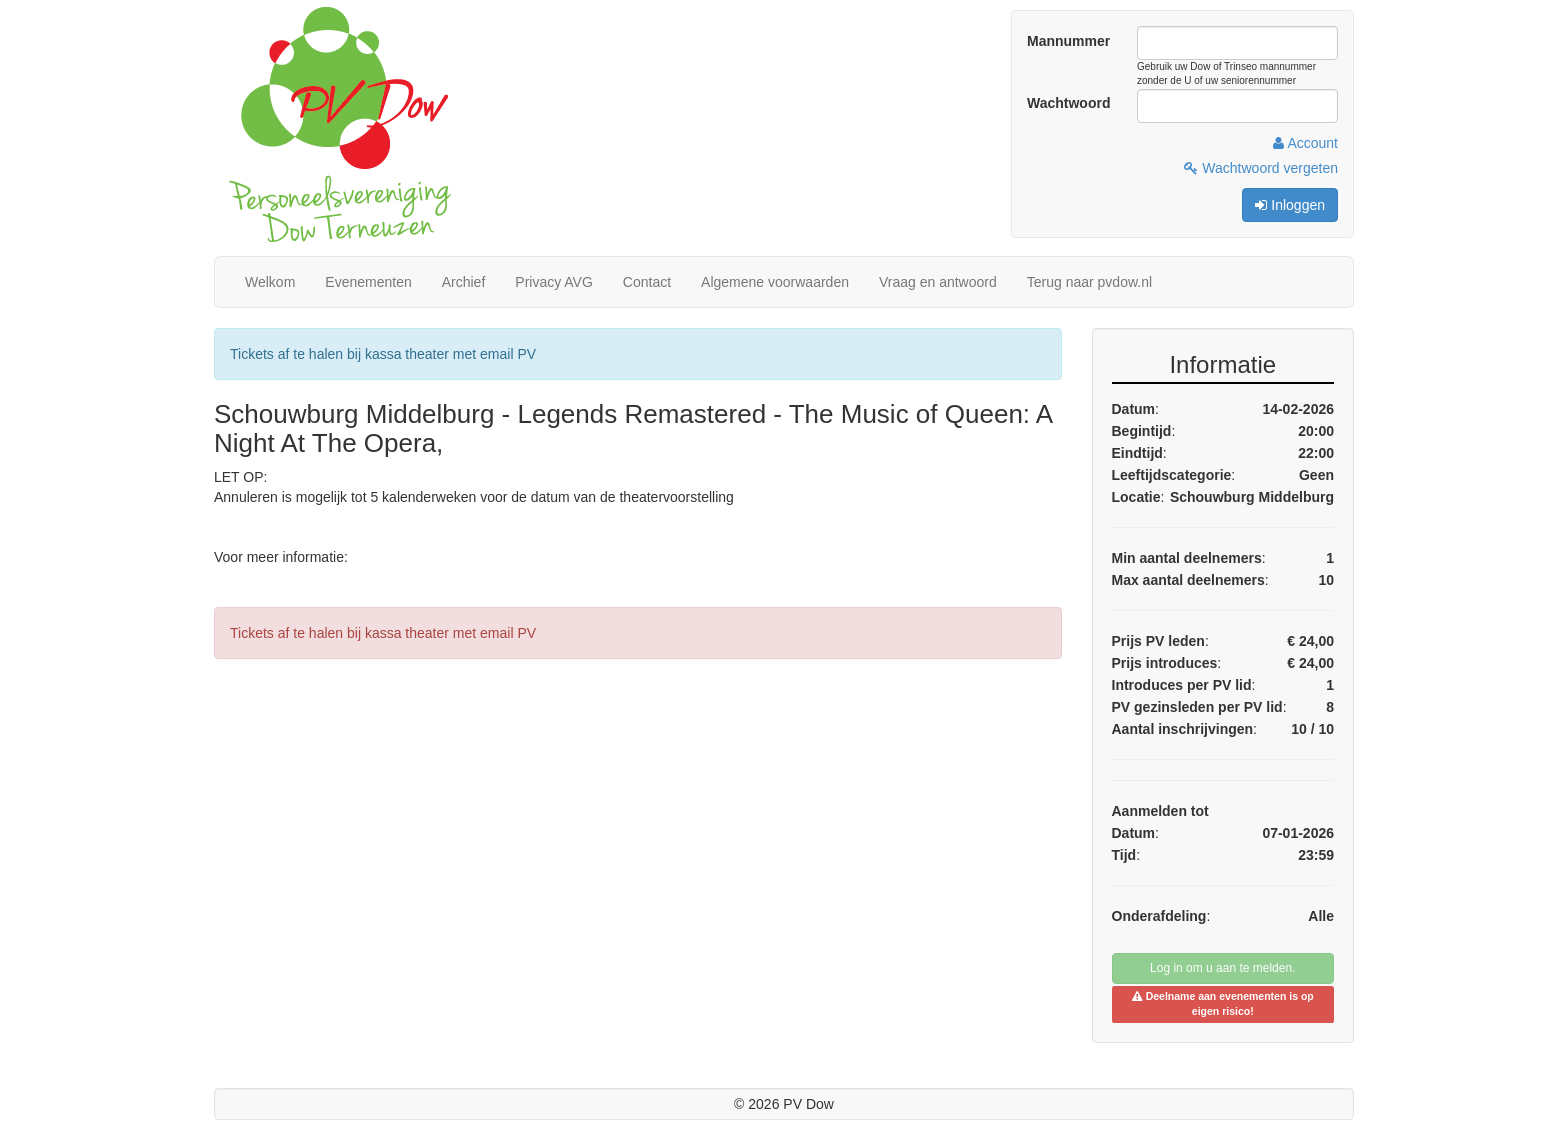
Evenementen (368, 282)
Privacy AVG (554, 282)
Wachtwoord (1068, 103)
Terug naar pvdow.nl (1089, 282)
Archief (464, 282)
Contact (647, 282)
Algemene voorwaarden (775, 282)
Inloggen (1290, 205)
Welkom (270, 282)
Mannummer (1068, 41)
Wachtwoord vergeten (1261, 168)
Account (1305, 143)
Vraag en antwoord (938, 282)
